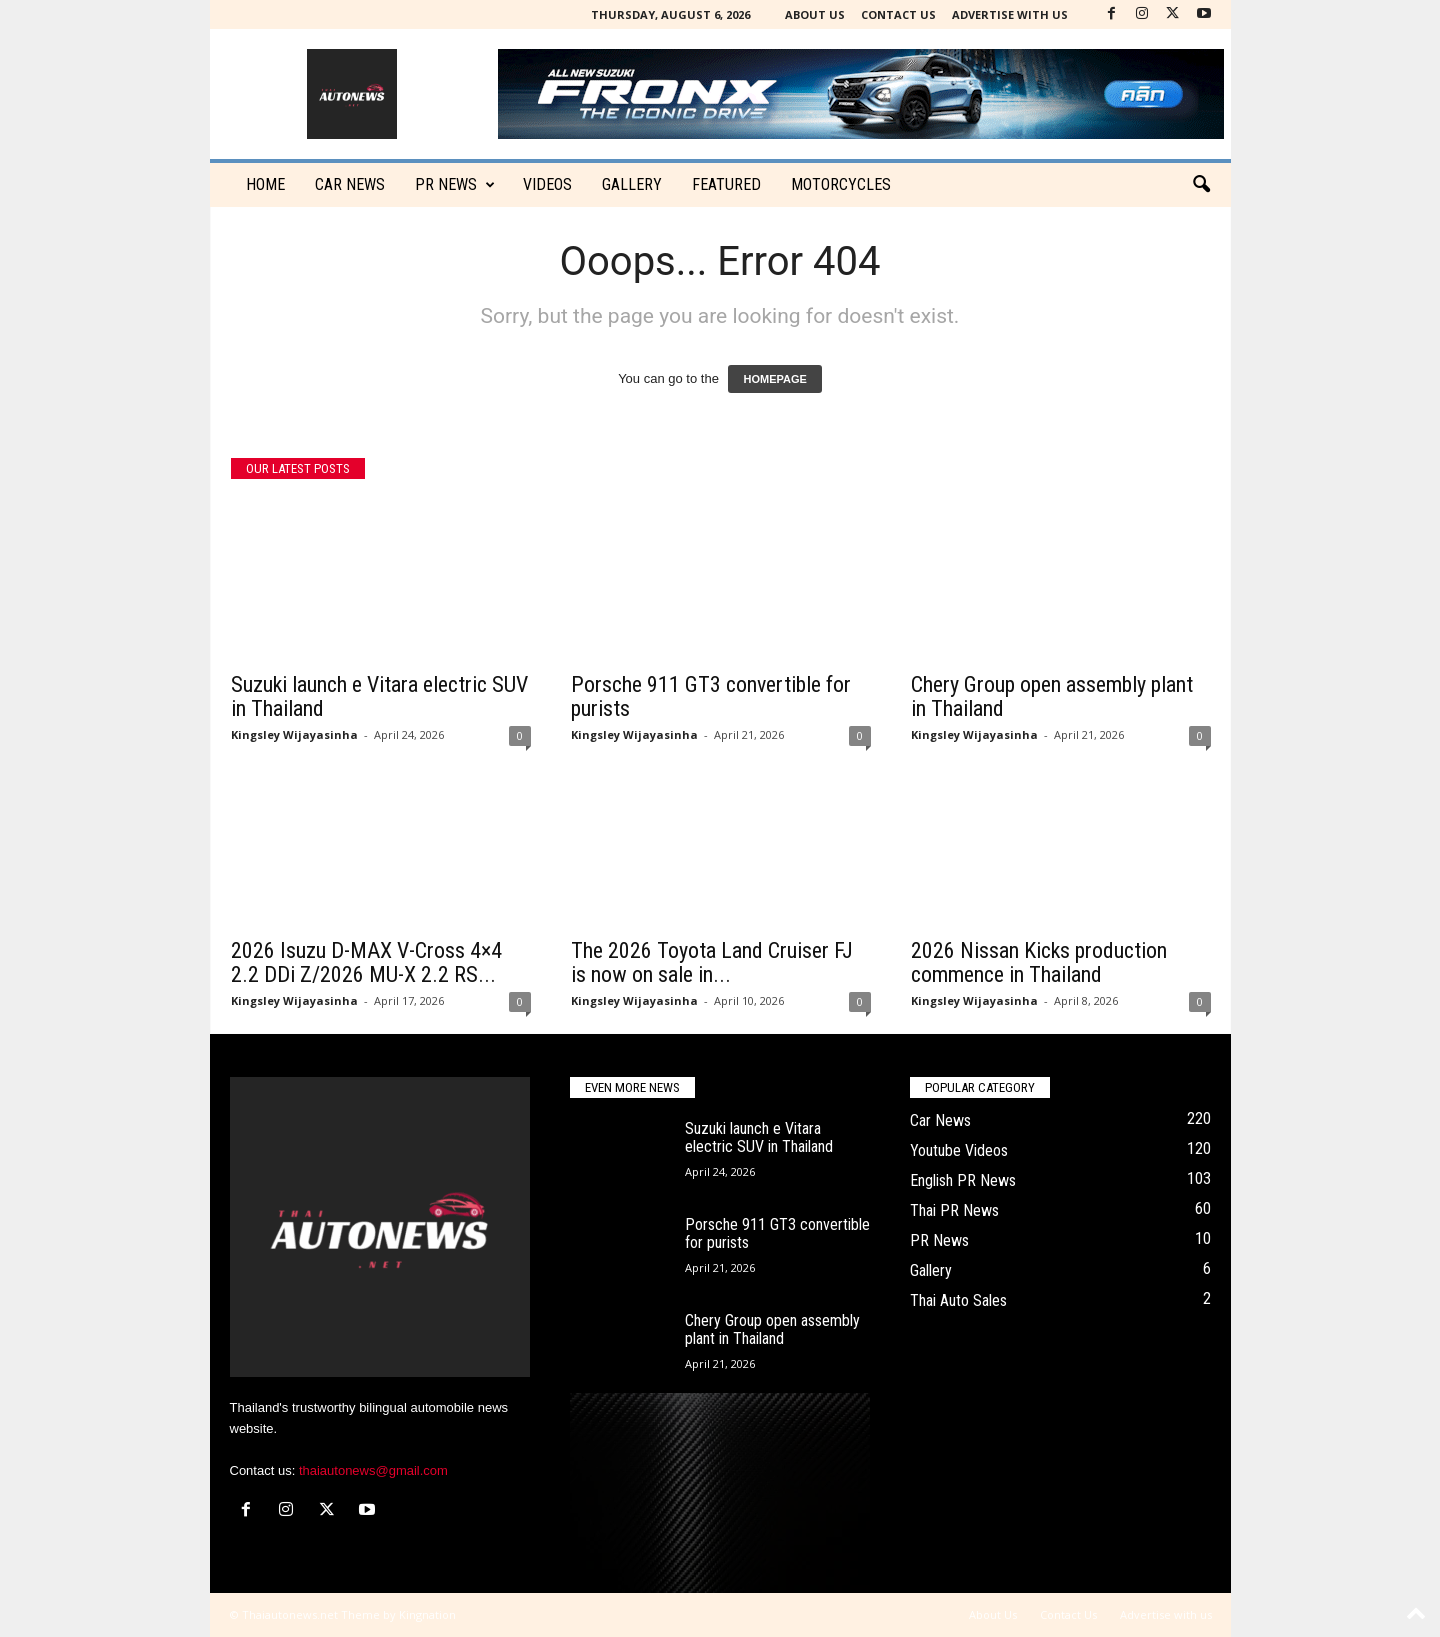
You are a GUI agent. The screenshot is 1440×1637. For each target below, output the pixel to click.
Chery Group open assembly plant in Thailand (1052, 696)
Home (265, 184)
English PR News (963, 1180)
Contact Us (898, 14)
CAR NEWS (350, 184)
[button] (1201, 185)
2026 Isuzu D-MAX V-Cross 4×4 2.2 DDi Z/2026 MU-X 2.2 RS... (366, 962)
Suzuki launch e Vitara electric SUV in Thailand (379, 696)
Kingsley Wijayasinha (294, 734)
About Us (815, 14)
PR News (455, 185)
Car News (940, 1120)
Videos (547, 184)
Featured (726, 184)
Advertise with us (1010, 14)
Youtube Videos (959, 1150)
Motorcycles (841, 184)
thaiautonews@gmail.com (373, 1470)
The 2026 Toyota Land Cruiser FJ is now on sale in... (712, 962)
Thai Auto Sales (958, 1300)
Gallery (632, 184)
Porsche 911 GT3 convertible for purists (711, 696)
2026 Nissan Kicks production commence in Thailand (1039, 962)
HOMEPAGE (774, 379)
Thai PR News (954, 1210)
